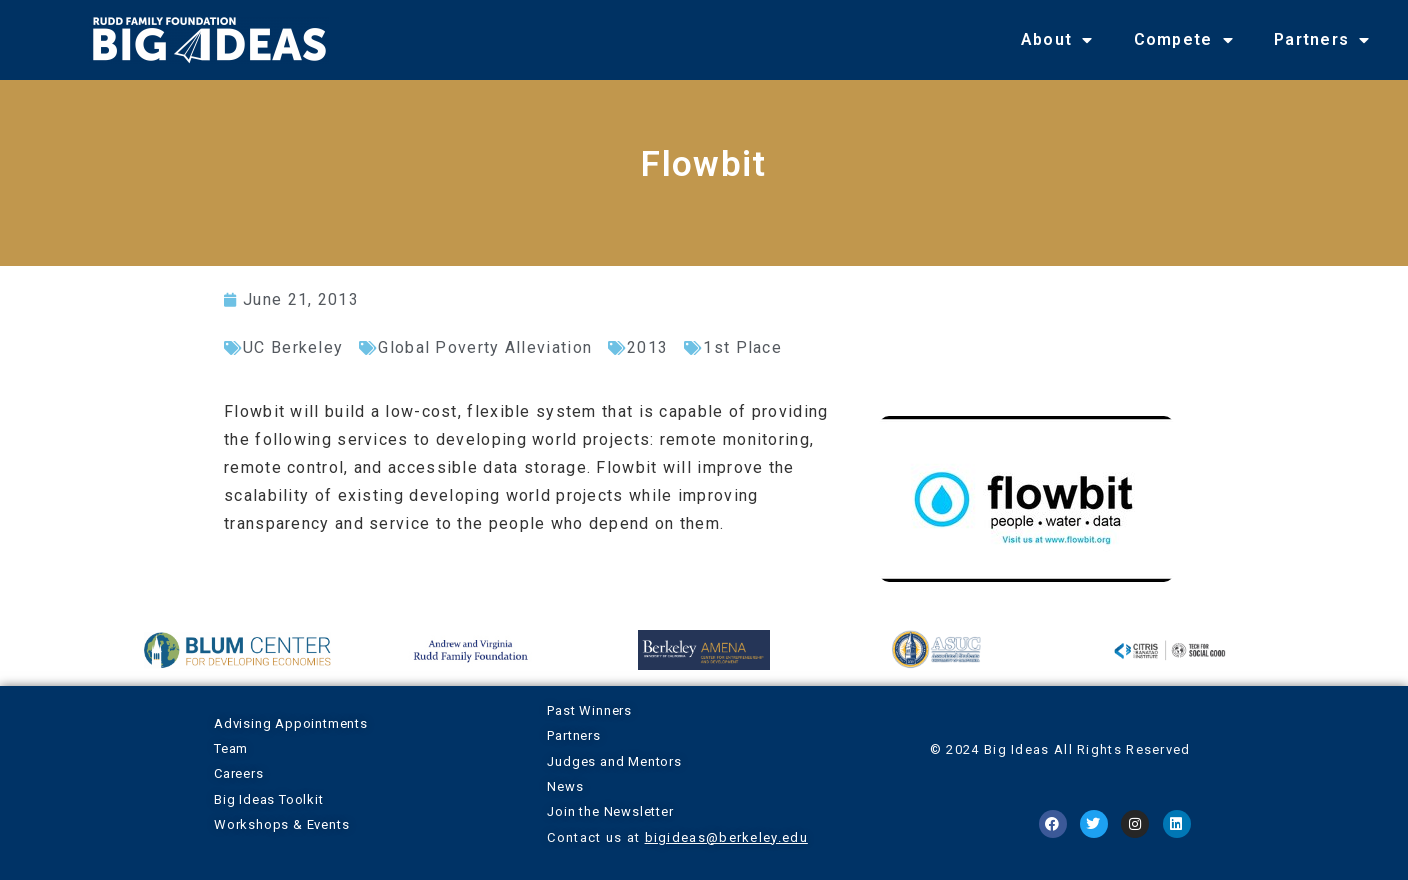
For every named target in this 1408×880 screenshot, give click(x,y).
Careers (239, 773)
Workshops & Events (281, 824)
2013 (647, 347)
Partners (1322, 40)
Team (231, 748)
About (1057, 40)
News (565, 786)
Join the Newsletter (610, 811)
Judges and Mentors (614, 761)
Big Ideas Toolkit (269, 799)
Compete (1184, 40)
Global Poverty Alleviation (485, 347)
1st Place (742, 347)
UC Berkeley (293, 347)
